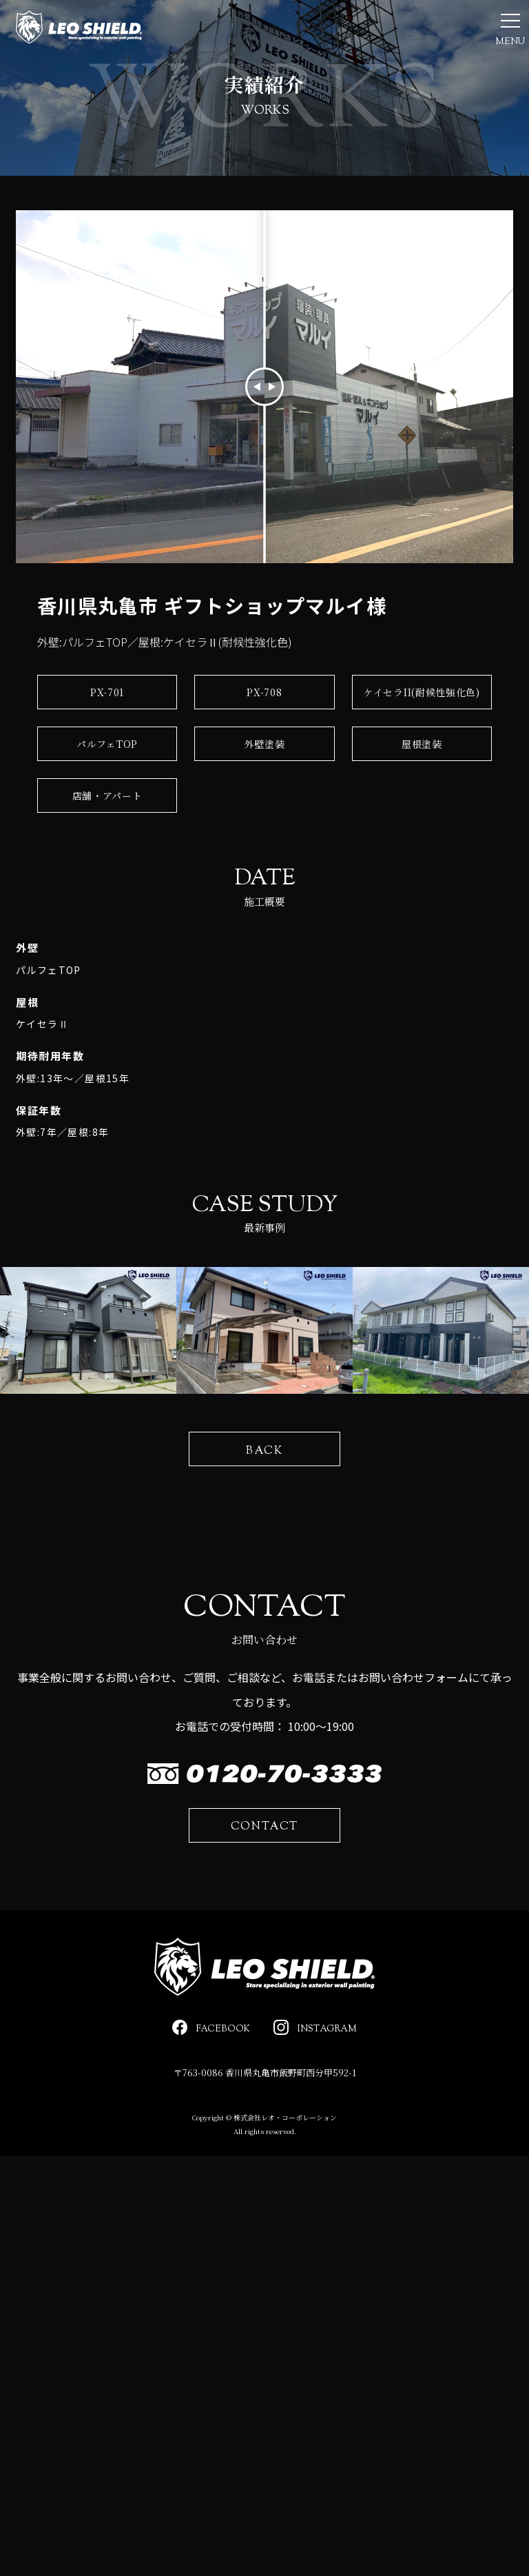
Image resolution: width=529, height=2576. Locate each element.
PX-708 (264, 737)
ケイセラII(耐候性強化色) (422, 737)
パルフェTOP (107, 788)
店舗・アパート (107, 840)
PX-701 (107, 737)
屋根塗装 (422, 788)
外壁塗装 (265, 788)
